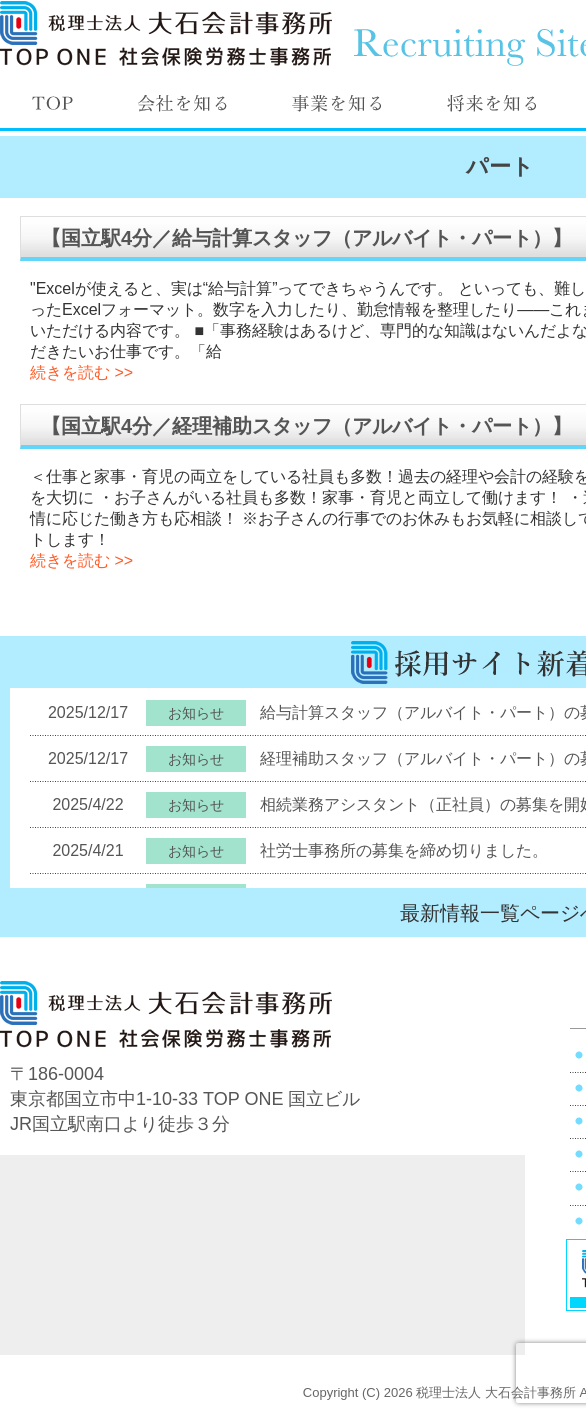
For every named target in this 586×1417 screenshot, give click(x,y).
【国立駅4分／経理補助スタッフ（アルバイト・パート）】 (306, 426)
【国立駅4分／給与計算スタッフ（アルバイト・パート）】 (306, 238)
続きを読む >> (81, 372)
